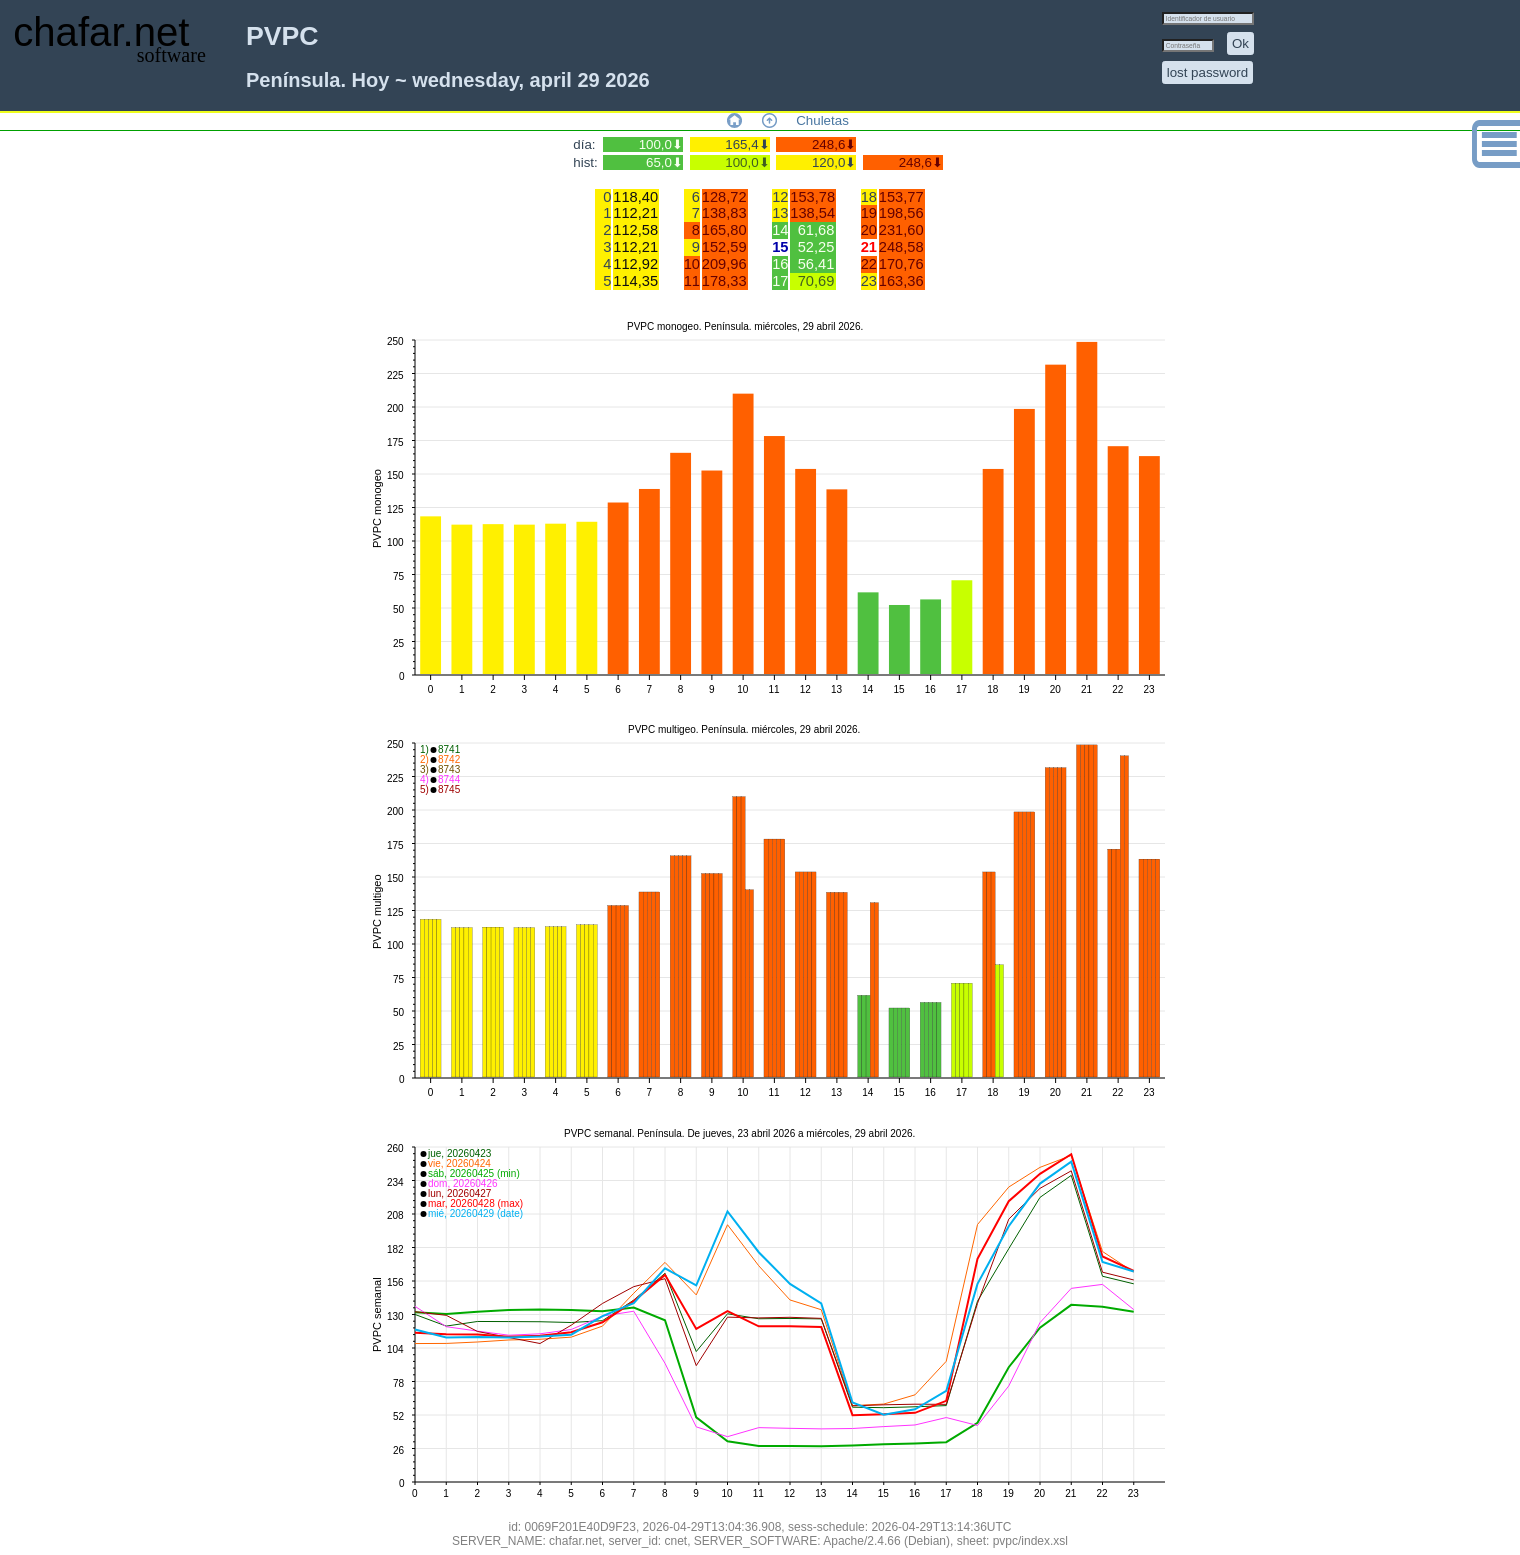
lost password (1208, 72)
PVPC (282, 36)
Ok (1240, 43)
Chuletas (822, 120)
